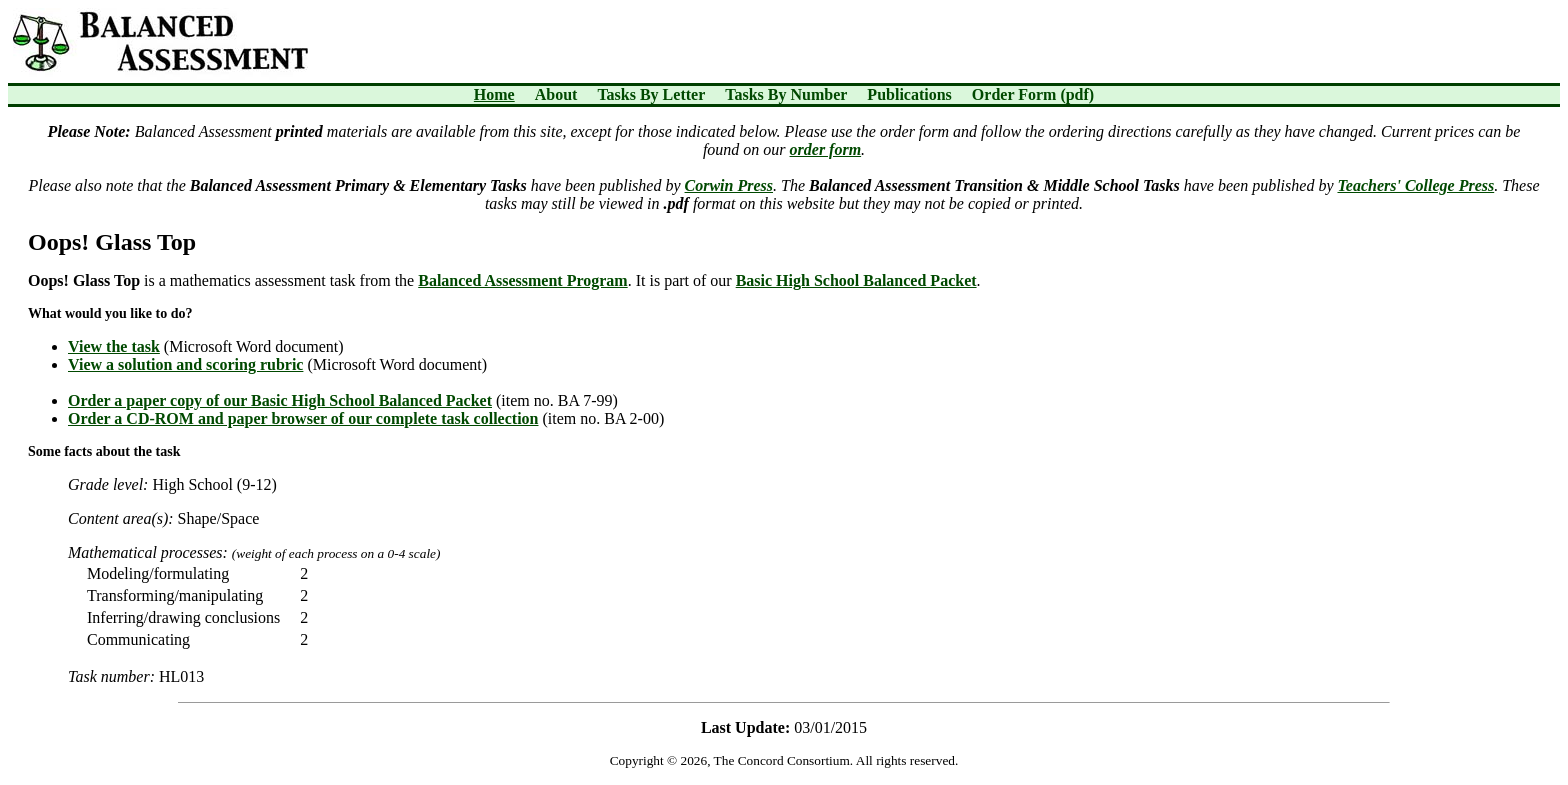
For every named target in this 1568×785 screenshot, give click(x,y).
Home (494, 94)
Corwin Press (729, 185)
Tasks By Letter (651, 94)
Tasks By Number (786, 94)
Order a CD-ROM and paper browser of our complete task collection (303, 418)
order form (826, 149)
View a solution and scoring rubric (185, 364)
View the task (114, 346)
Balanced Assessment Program (522, 280)
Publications (909, 94)
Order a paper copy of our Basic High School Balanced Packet (280, 400)
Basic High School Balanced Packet (856, 280)
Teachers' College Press (1415, 185)
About (556, 94)
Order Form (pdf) (1033, 94)
